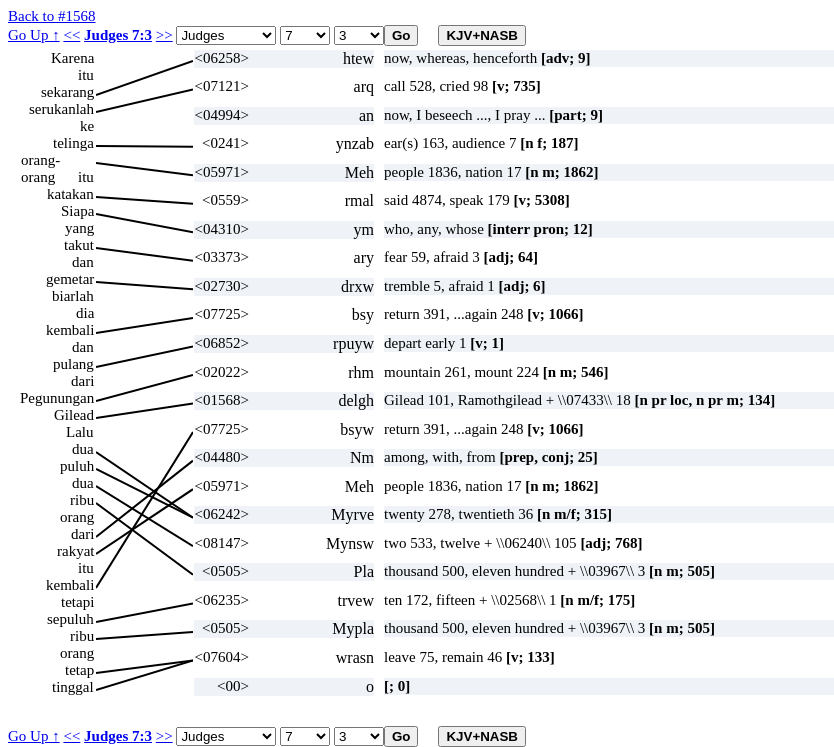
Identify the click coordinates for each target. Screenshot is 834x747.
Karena (72, 58)
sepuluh (70, 619)
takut (79, 245)
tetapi (77, 602)
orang (77, 517)
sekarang (67, 92)
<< (71, 35)
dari (82, 381)
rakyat (75, 551)
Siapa (77, 211)
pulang (73, 364)
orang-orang (40, 160)
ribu (82, 500)
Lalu (80, 432)
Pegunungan (57, 398)
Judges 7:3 (118, 35)
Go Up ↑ (34, 35)
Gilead (74, 415)
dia (85, 313)
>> (164, 35)
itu (86, 75)
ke (87, 126)
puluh (77, 466)
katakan (70, 194)
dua (83, 449)
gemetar (70, 279)
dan (83, 262)
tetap (79, 670)
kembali (70, 330)
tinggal (73, 687)
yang (79, 228)
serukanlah (61, 109)
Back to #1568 (52, 16)
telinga (73, 143)
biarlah (73, 296)
